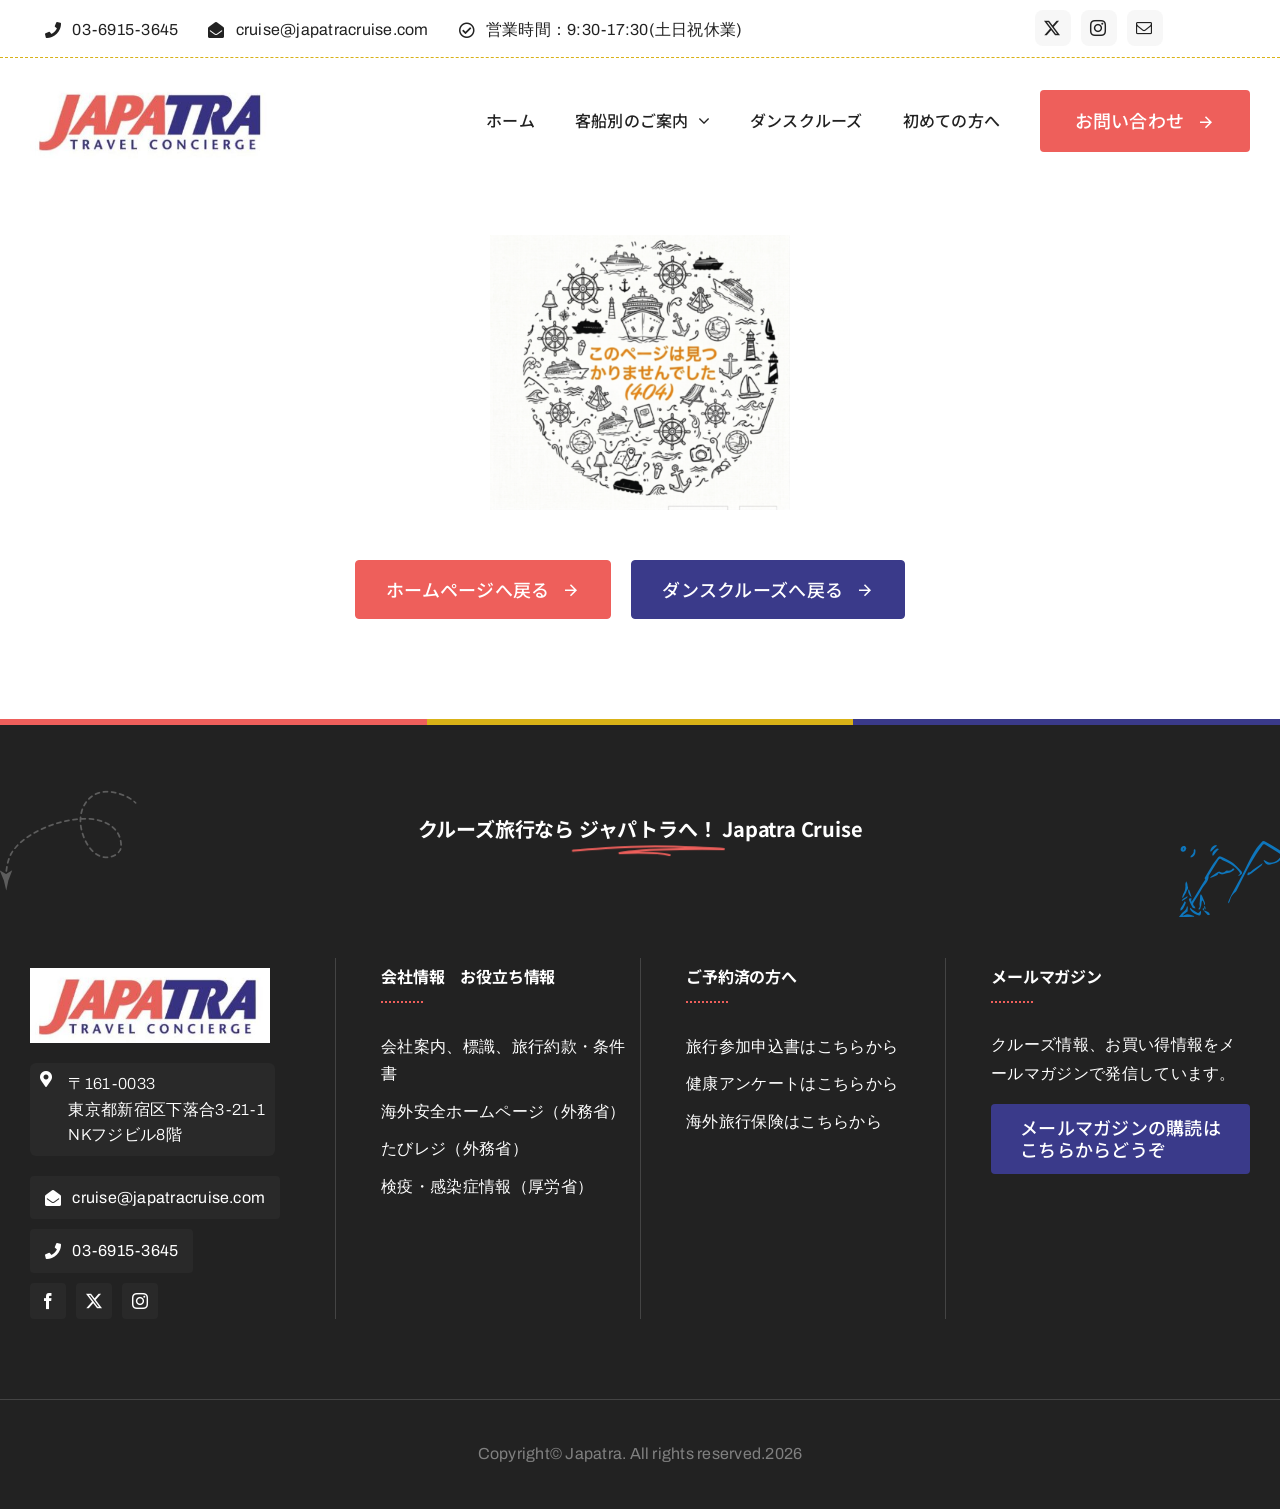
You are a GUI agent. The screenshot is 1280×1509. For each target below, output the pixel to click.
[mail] (1145, 28)
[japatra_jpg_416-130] (152, 90)
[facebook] (48, 1301)
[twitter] (1053, 28)
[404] (640, 242)
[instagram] (1099, 28)
